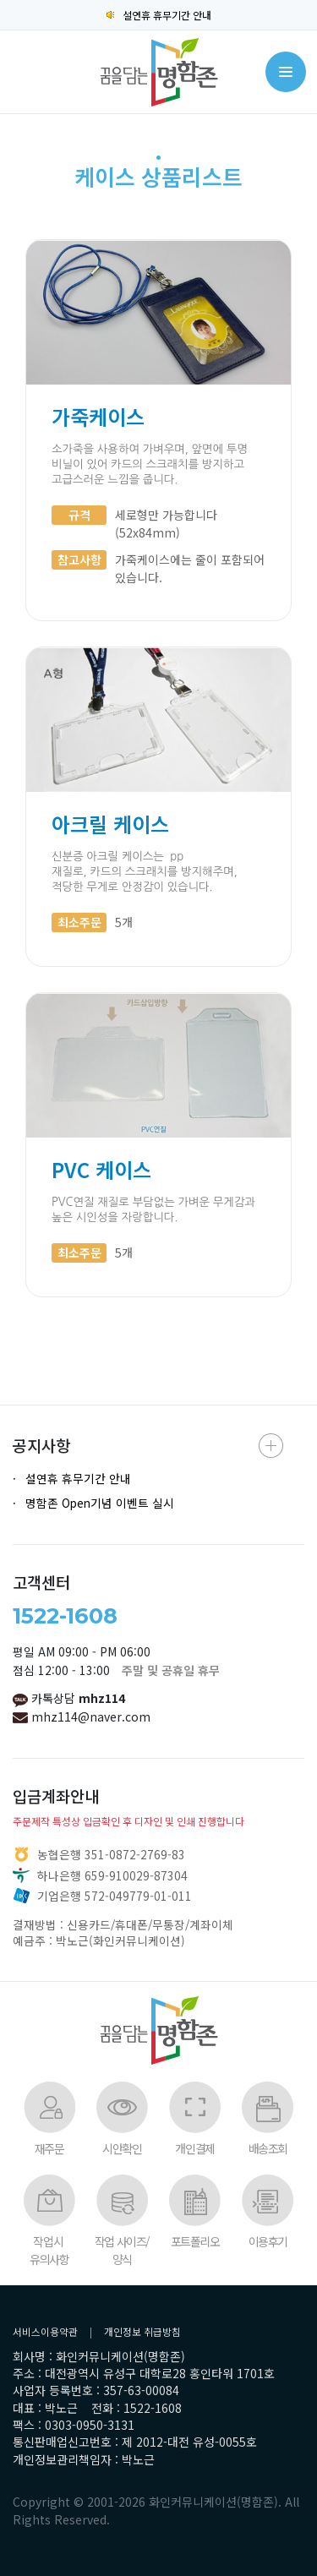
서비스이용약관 (45, 2331)
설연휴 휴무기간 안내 (159, 15)
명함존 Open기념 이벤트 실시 (99, 1502)
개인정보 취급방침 (142, 2331)
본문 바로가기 (0, 0)
